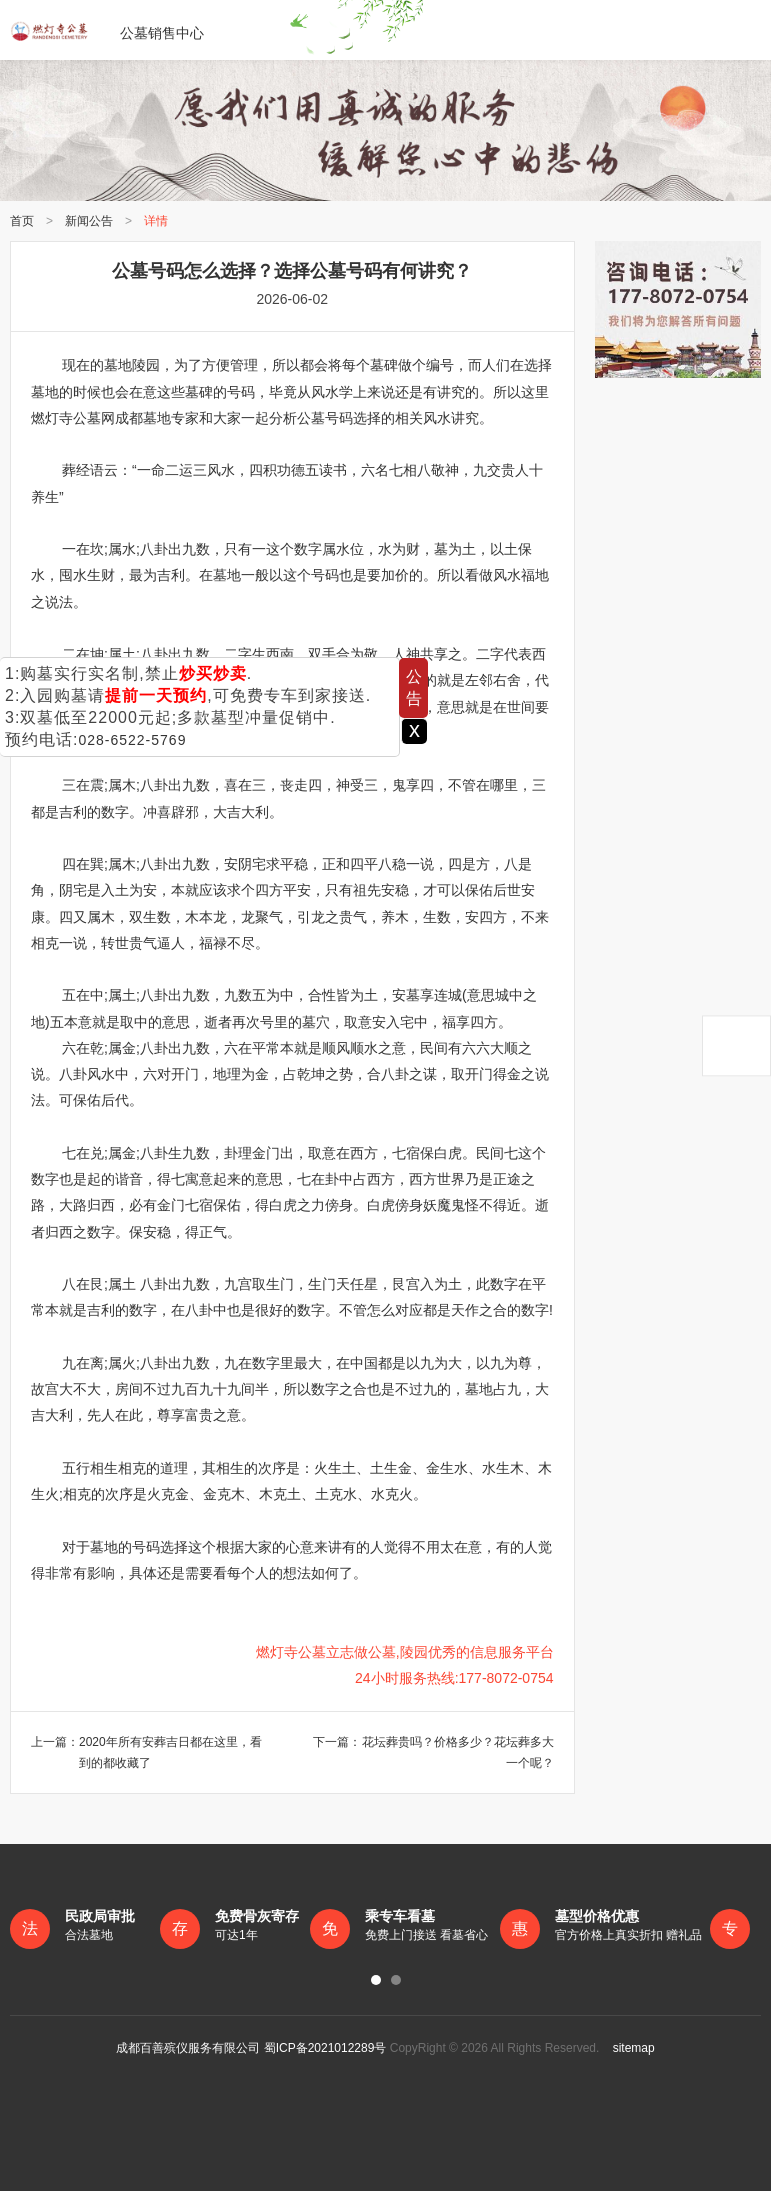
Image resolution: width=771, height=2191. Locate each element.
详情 (156, 221)
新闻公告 (89, 221)
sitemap (629, 2048)
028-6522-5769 (132, 740)
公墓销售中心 (107, 30)
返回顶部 (736, 1045)
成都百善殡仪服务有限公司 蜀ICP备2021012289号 (251, 2048)
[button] (376, 1980)
